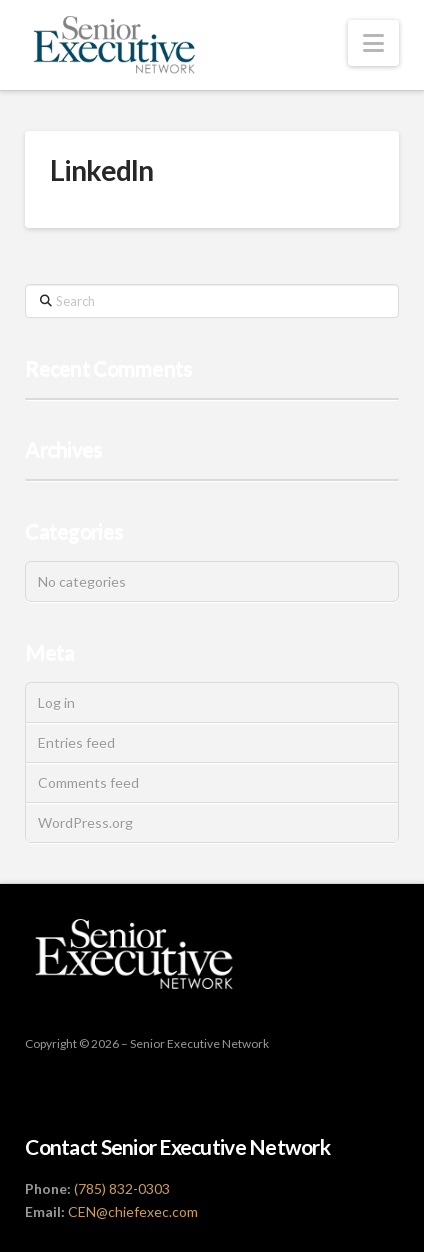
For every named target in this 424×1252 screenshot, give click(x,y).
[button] (373, 43)
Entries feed (76, 742)
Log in (56, 702)
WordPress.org (85, 822)
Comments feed (88, 782)
